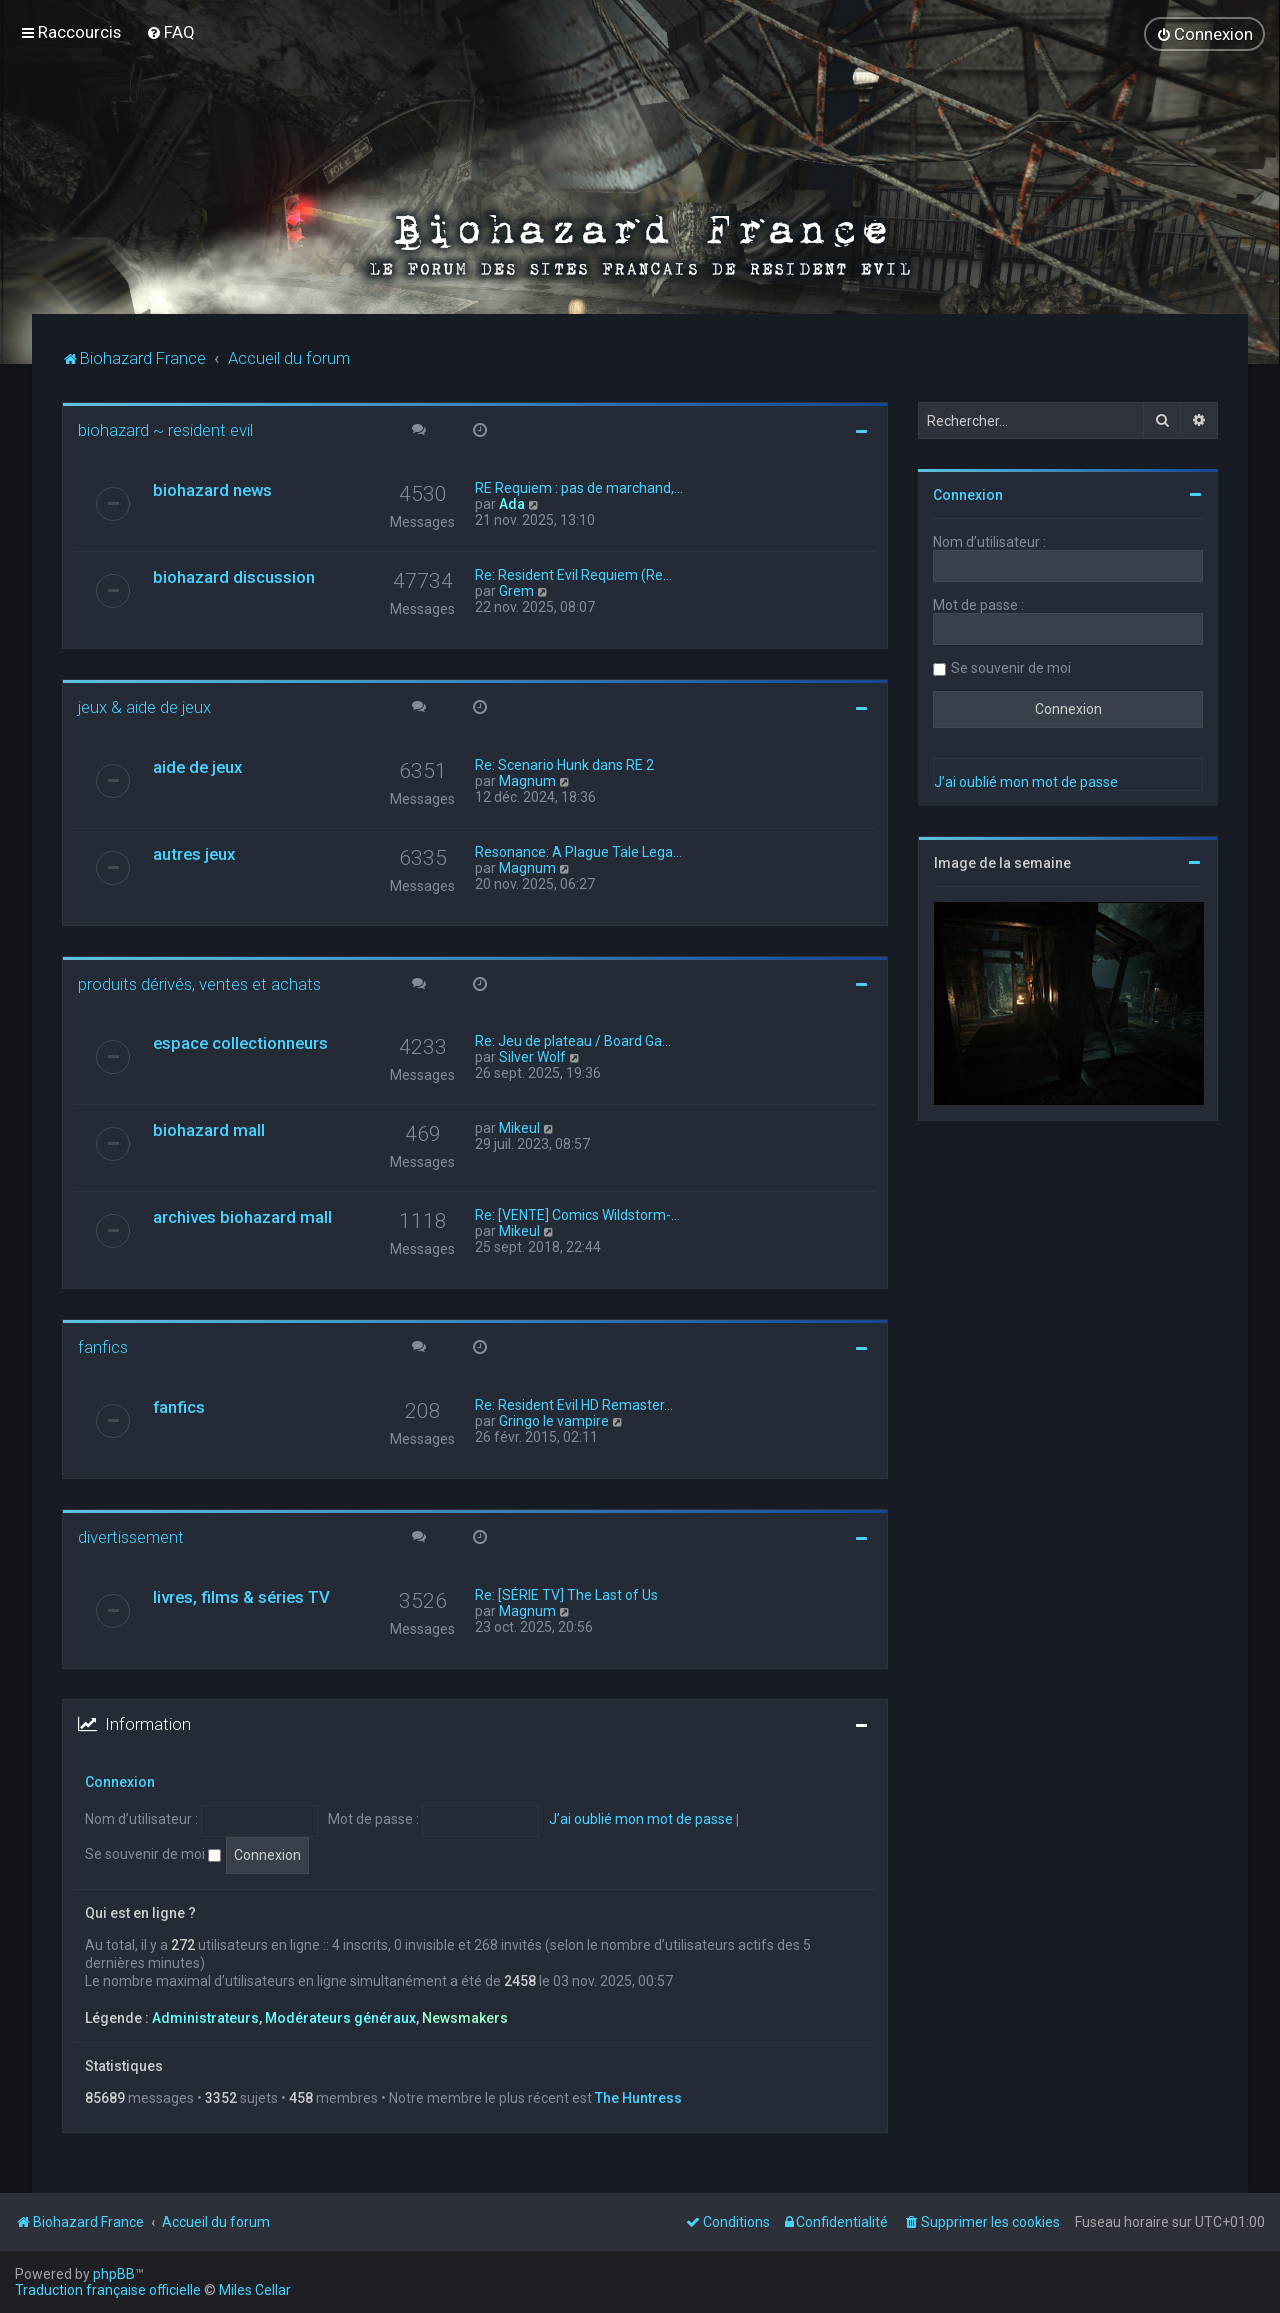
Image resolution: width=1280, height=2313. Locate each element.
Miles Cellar (255, 2290)
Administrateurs (205, 2017)
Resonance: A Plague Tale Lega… (578, 851)
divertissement (131, 1536)
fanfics (103, 1347)
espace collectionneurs (240, 1043)
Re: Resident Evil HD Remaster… (574, 1404)
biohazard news (212, 489)
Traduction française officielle (108, 2290)
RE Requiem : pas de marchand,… (579, 487)
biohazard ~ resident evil (165, 429)
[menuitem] (170, 32)
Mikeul (519, 1128)
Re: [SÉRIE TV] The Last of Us (566, 1594)
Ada (512, 503)
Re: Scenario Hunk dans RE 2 (564, 764)
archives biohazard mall (242, 1217)
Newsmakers (465, 2017)
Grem (516, 590)
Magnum (527, 780)
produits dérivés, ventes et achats (199, 983)
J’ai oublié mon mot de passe (641, 1819)
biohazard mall (209, 1130)
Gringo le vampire (554, 1420)
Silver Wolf (532, 1057)
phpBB (114, 2274)
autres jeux (194, 853)
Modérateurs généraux (340, 2017)
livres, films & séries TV (241, 1596)
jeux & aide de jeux (144, 706)
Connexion (120, 1781)
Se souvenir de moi (153, 1853)
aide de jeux (197, 766)
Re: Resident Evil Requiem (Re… (573, 574)
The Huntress (638, 2097)
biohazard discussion (234, 576)
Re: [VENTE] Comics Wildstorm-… (577, 1215)
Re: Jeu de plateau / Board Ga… (573, 1041)
